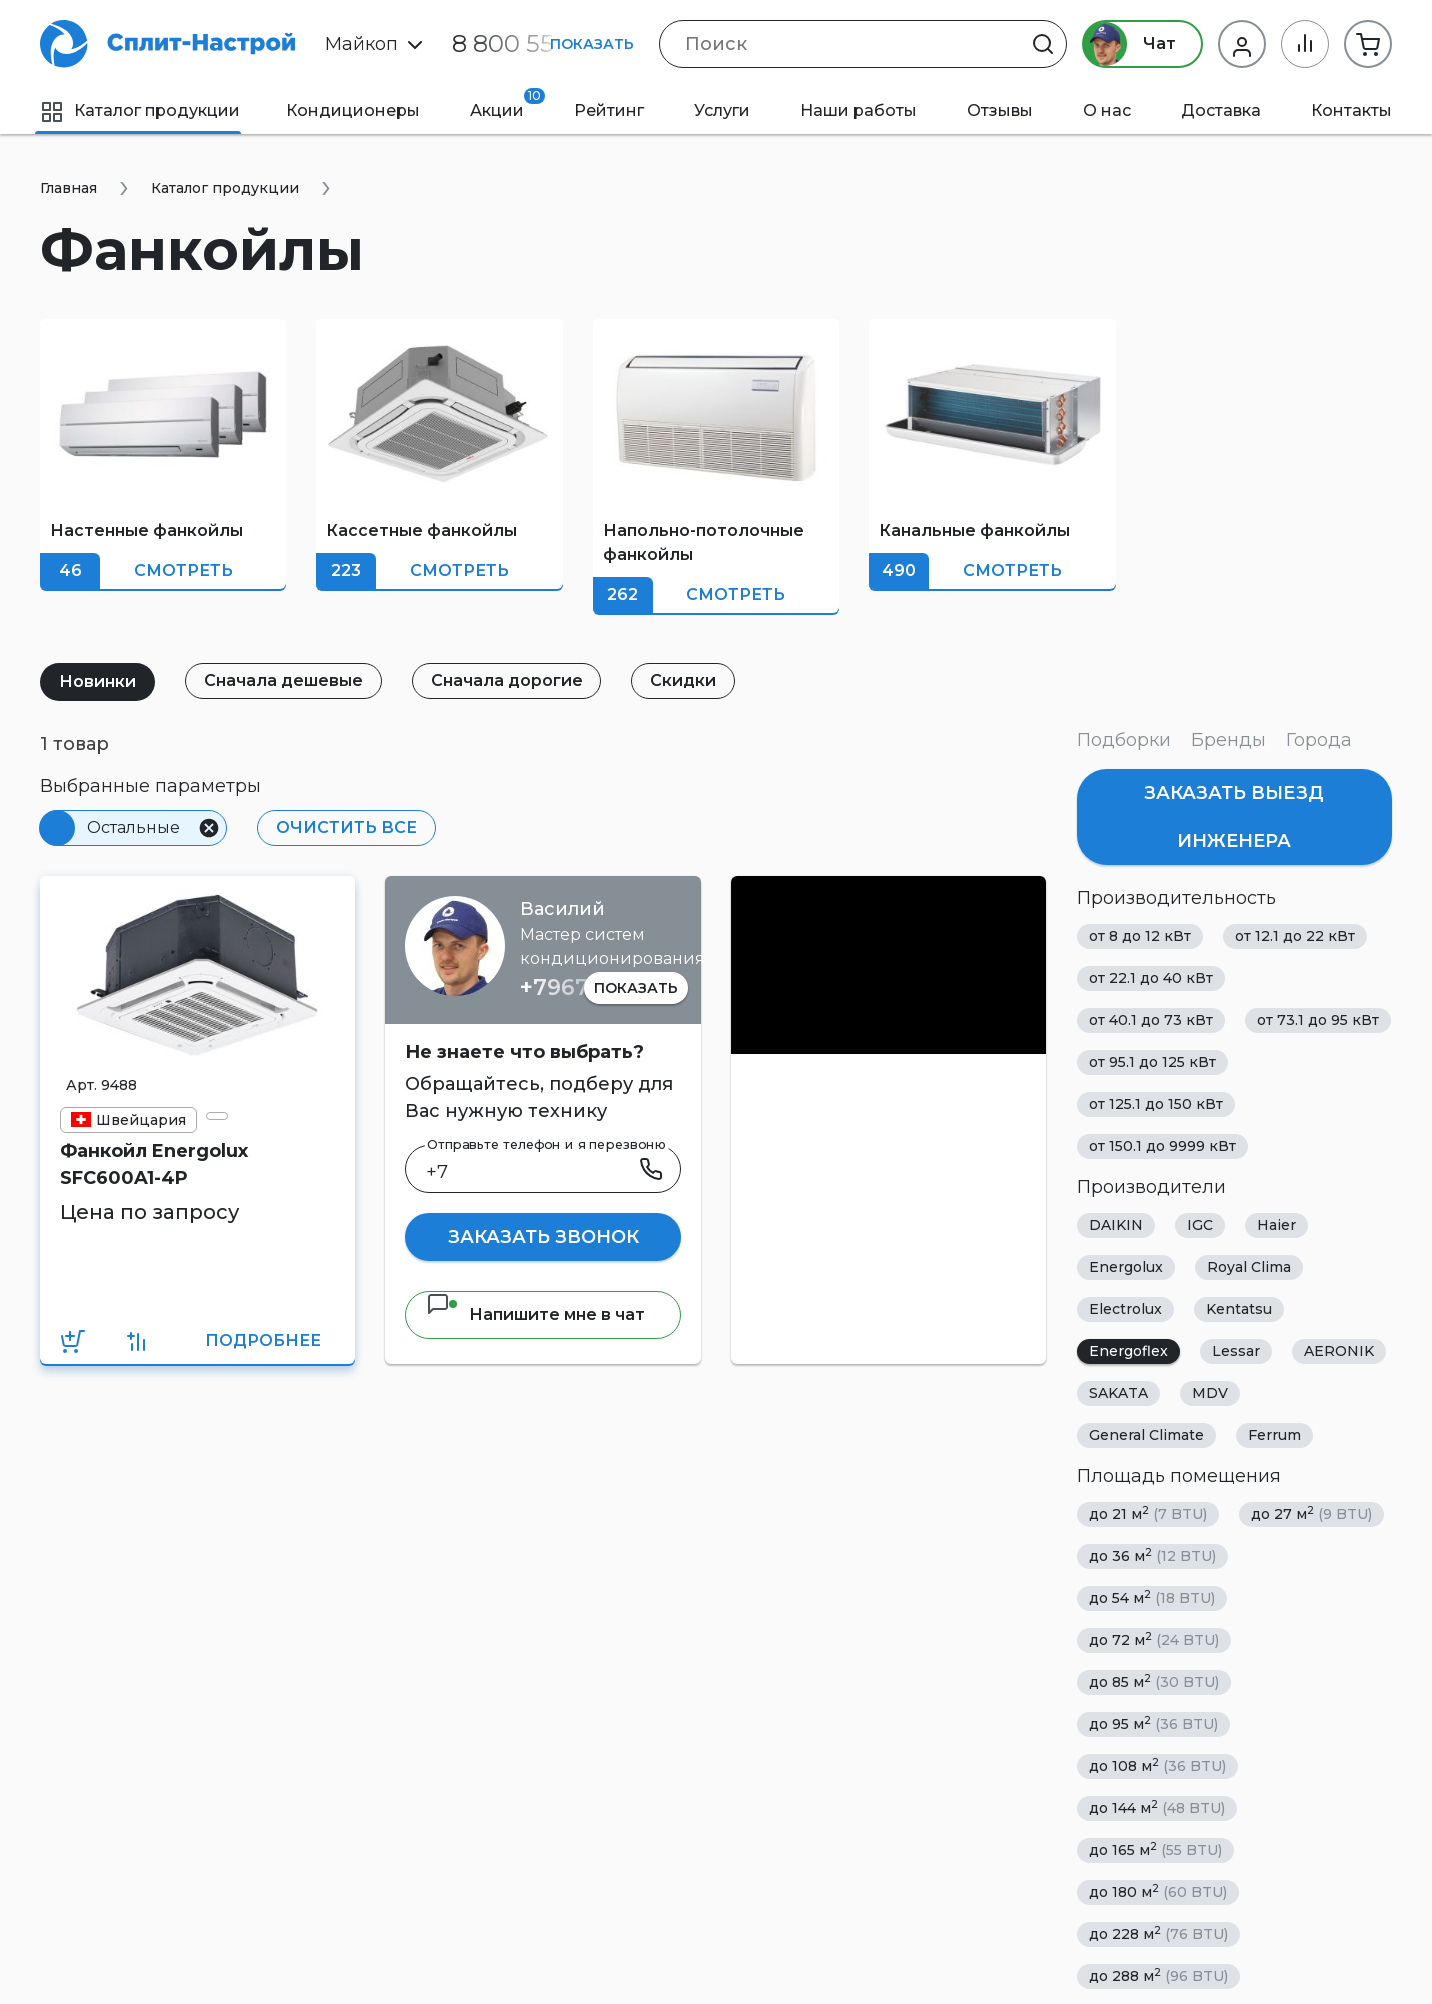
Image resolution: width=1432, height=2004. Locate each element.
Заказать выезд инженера (1234, 817)
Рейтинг (609, 110)
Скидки (684, 680)
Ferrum (1274, 1435)
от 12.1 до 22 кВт (1295, 936)
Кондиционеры (353, 110)
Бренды (1228, 740)
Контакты (1351, 110)
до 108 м (1157, 1765)
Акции (507, 104)
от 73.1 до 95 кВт (1318, 1020)
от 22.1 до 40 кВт (1151, 978)
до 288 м (1158, 1975)
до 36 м (1152, 1555)
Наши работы (858, 110)
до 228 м (1158, 1933)
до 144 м (1157, 1807)
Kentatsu (1239, 1309)
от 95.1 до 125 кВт (1152, 1062)
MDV (1210, 1393)
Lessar (1236, 1351)
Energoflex (1128, 1351)
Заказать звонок (543, 1237)
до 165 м (1155, 1849)
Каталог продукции (140, 110)
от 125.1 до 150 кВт (1156, 1104)
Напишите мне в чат (535, 1314)
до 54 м (1152, 1597)
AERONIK (1339, 1351)
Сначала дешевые (283, 680)
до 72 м (1154, 1639)
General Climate (1146, 1435)
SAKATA (1118, 1393)
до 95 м (1153, 1723)
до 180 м (1158, 1891)
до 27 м (1311, 1513)
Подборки (1124, 740)
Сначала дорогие (507, 680)
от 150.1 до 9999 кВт (1162, 1146)
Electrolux (1125, 1309)
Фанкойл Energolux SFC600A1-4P (154, 1164)
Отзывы (1000, 110)
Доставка (1221, 110)
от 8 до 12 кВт (1140, 936)
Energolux (1126, 1267)
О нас (1107, 110)
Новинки (97, 681)
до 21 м (1148, 1513)
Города (1319, 740)
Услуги (722, 110)
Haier (1276, 1225)
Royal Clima (1249, 1267)
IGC (1200, 1225)
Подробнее (263, 1340)
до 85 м (1154, 1681)
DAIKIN (1116, 1225)
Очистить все (346, 827)
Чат (1129, 44)
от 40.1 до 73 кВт (1151, 1020)
